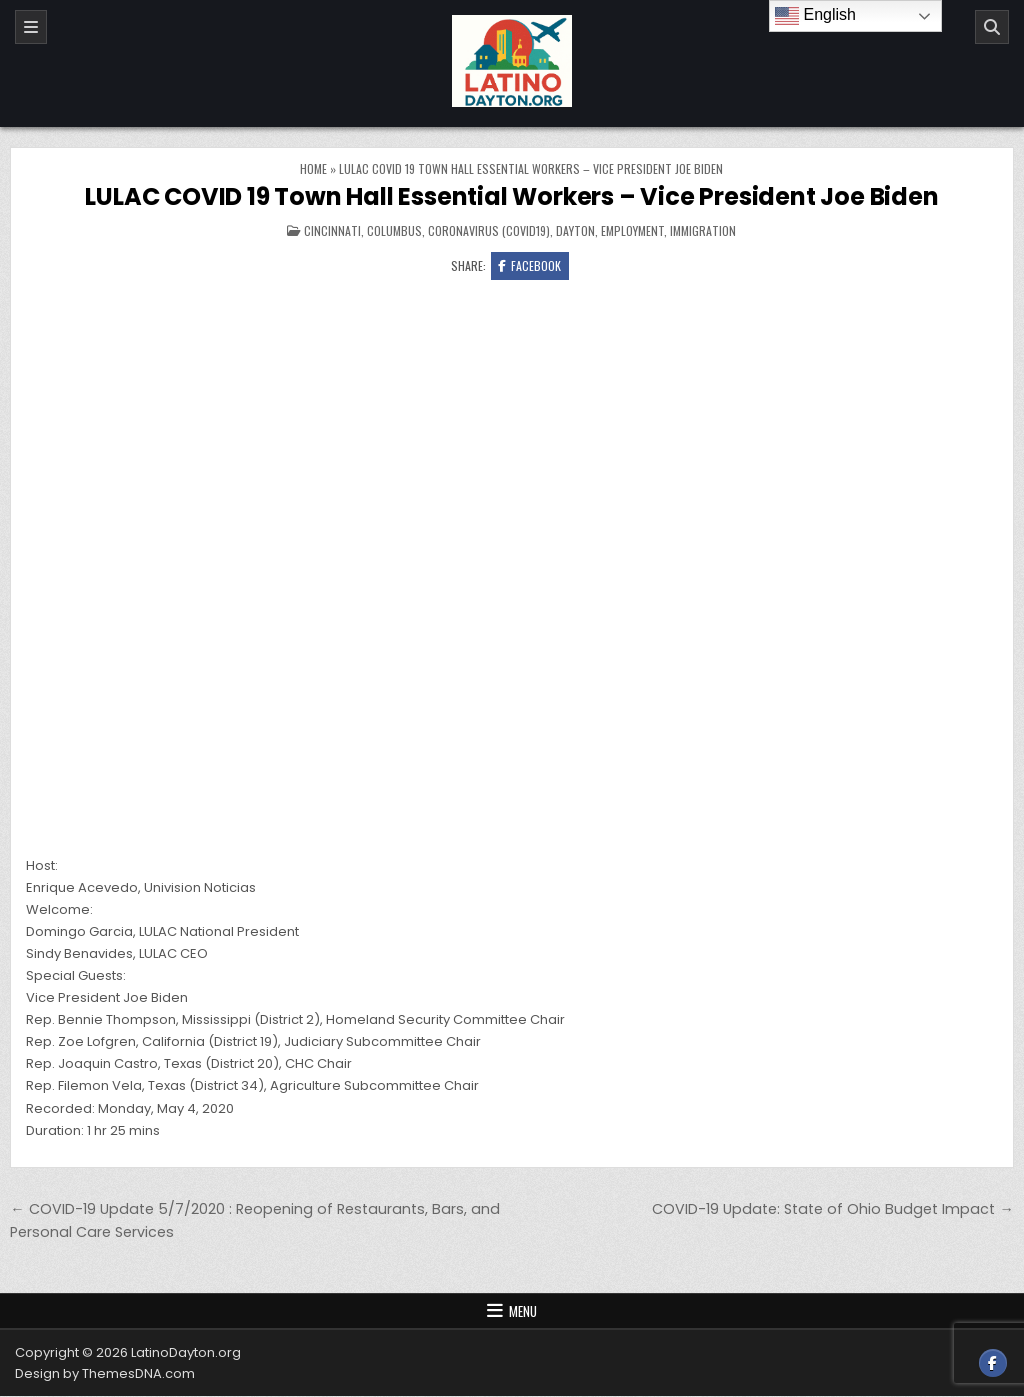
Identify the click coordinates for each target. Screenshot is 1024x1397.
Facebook (529, 265)
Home (313, 168)
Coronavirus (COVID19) (489, 230)
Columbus (394, 230)
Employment (632, 230)
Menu (523, 1312)
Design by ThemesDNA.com (105, 1374)
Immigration (703, 230)
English (815, 16)
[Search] (992, 27)
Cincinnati (332, 230)
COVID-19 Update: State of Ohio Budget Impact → (832, 1209)
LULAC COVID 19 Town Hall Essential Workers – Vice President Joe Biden (511, 196)
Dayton (575, 230)
